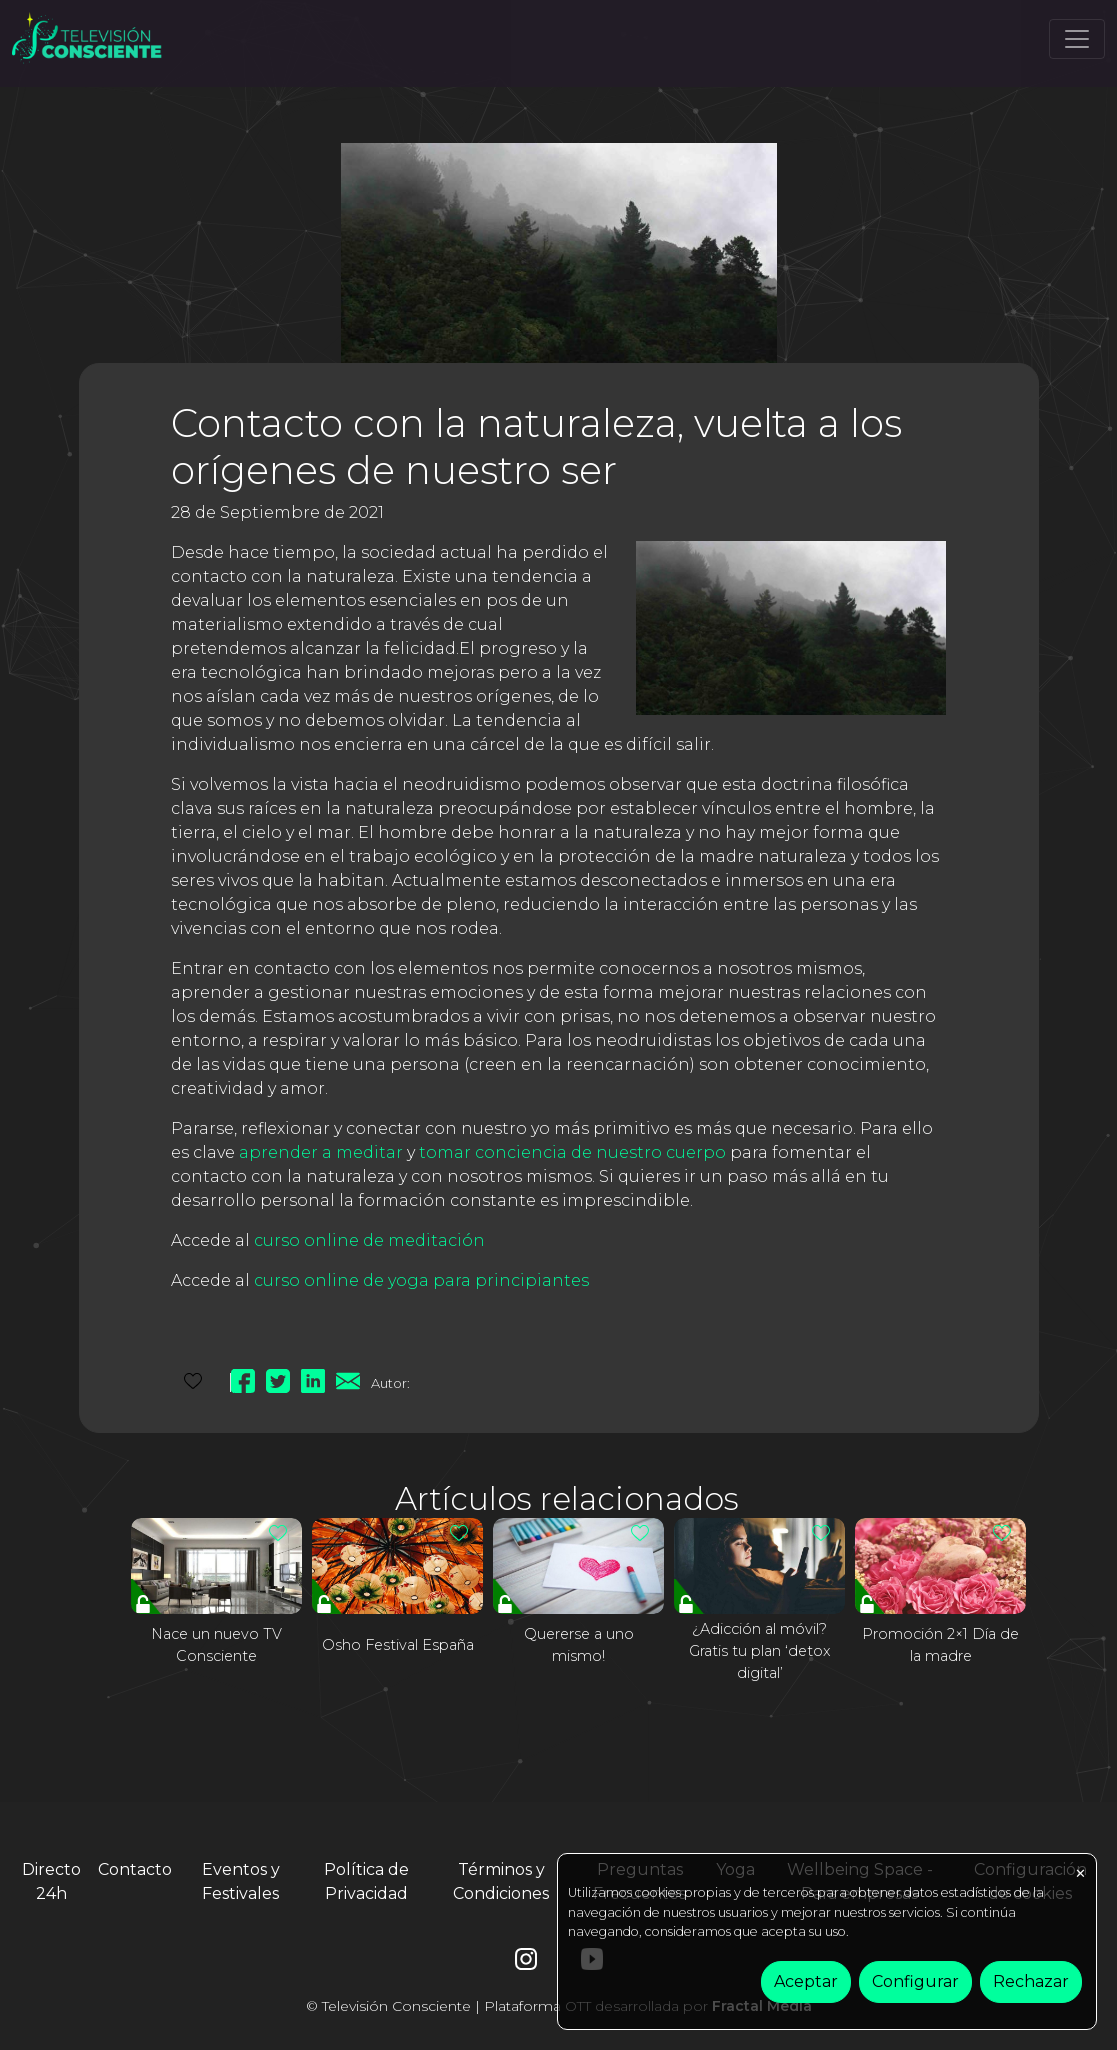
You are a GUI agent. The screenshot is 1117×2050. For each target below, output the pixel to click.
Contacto (135, 1869)
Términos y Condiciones (501, 1881)
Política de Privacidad (366, 1881)
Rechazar (1031, 1981)
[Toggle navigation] (1077, 39)
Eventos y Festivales (241, 1881)
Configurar (915, 1981)
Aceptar (806, 1981)
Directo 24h (51, 1881)
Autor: (390, 1383)
